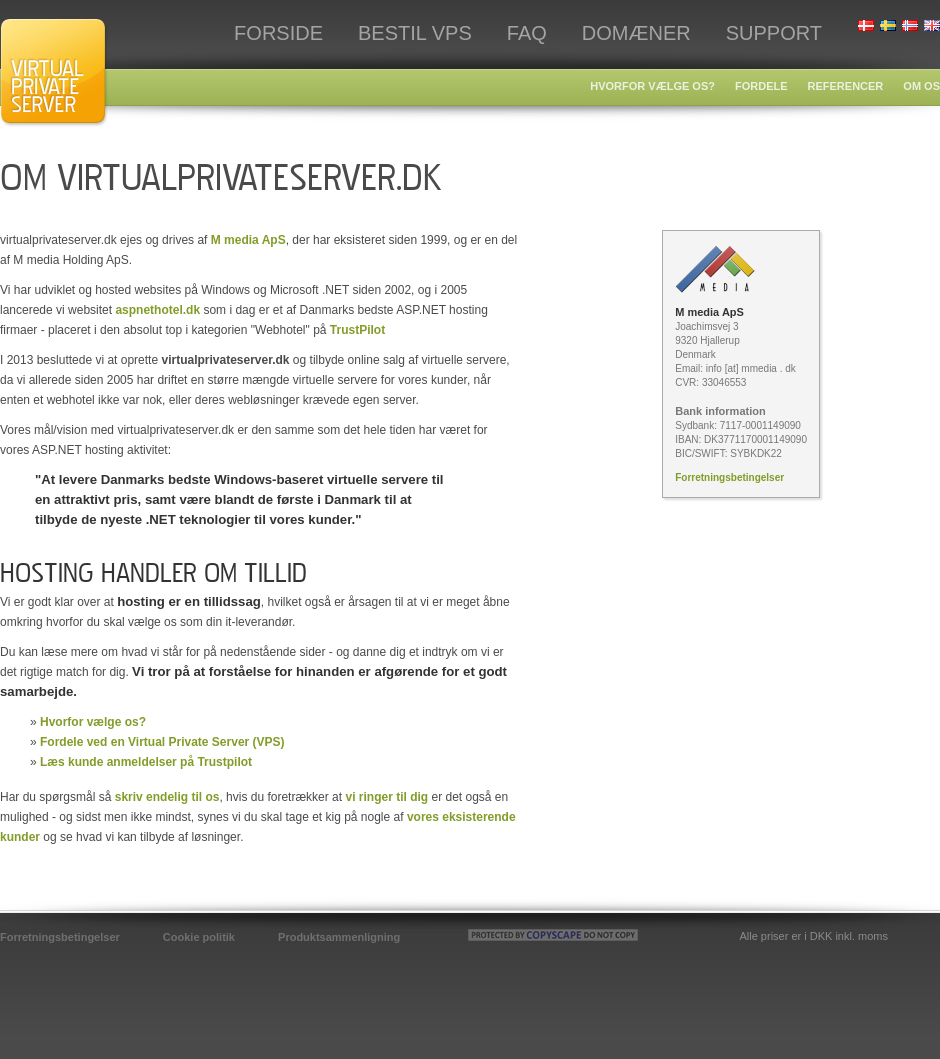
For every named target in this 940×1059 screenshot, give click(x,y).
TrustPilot (357, 330)
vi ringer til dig (386, 797)
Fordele (761, 86)
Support (774, 33)
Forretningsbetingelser (729, 477)
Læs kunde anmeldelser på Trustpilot (146, 762)
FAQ (527, 33)
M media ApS (248, 240)
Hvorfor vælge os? (652, 86)
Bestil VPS (415, 33)
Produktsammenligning (339, 937)
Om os (921, 86)
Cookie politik (199, 937)
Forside (278, 33)
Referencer (846, 86)
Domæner (636, 33)
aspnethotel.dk (157, 310)
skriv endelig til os (167, 797)
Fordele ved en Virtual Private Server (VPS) (162, 742)
